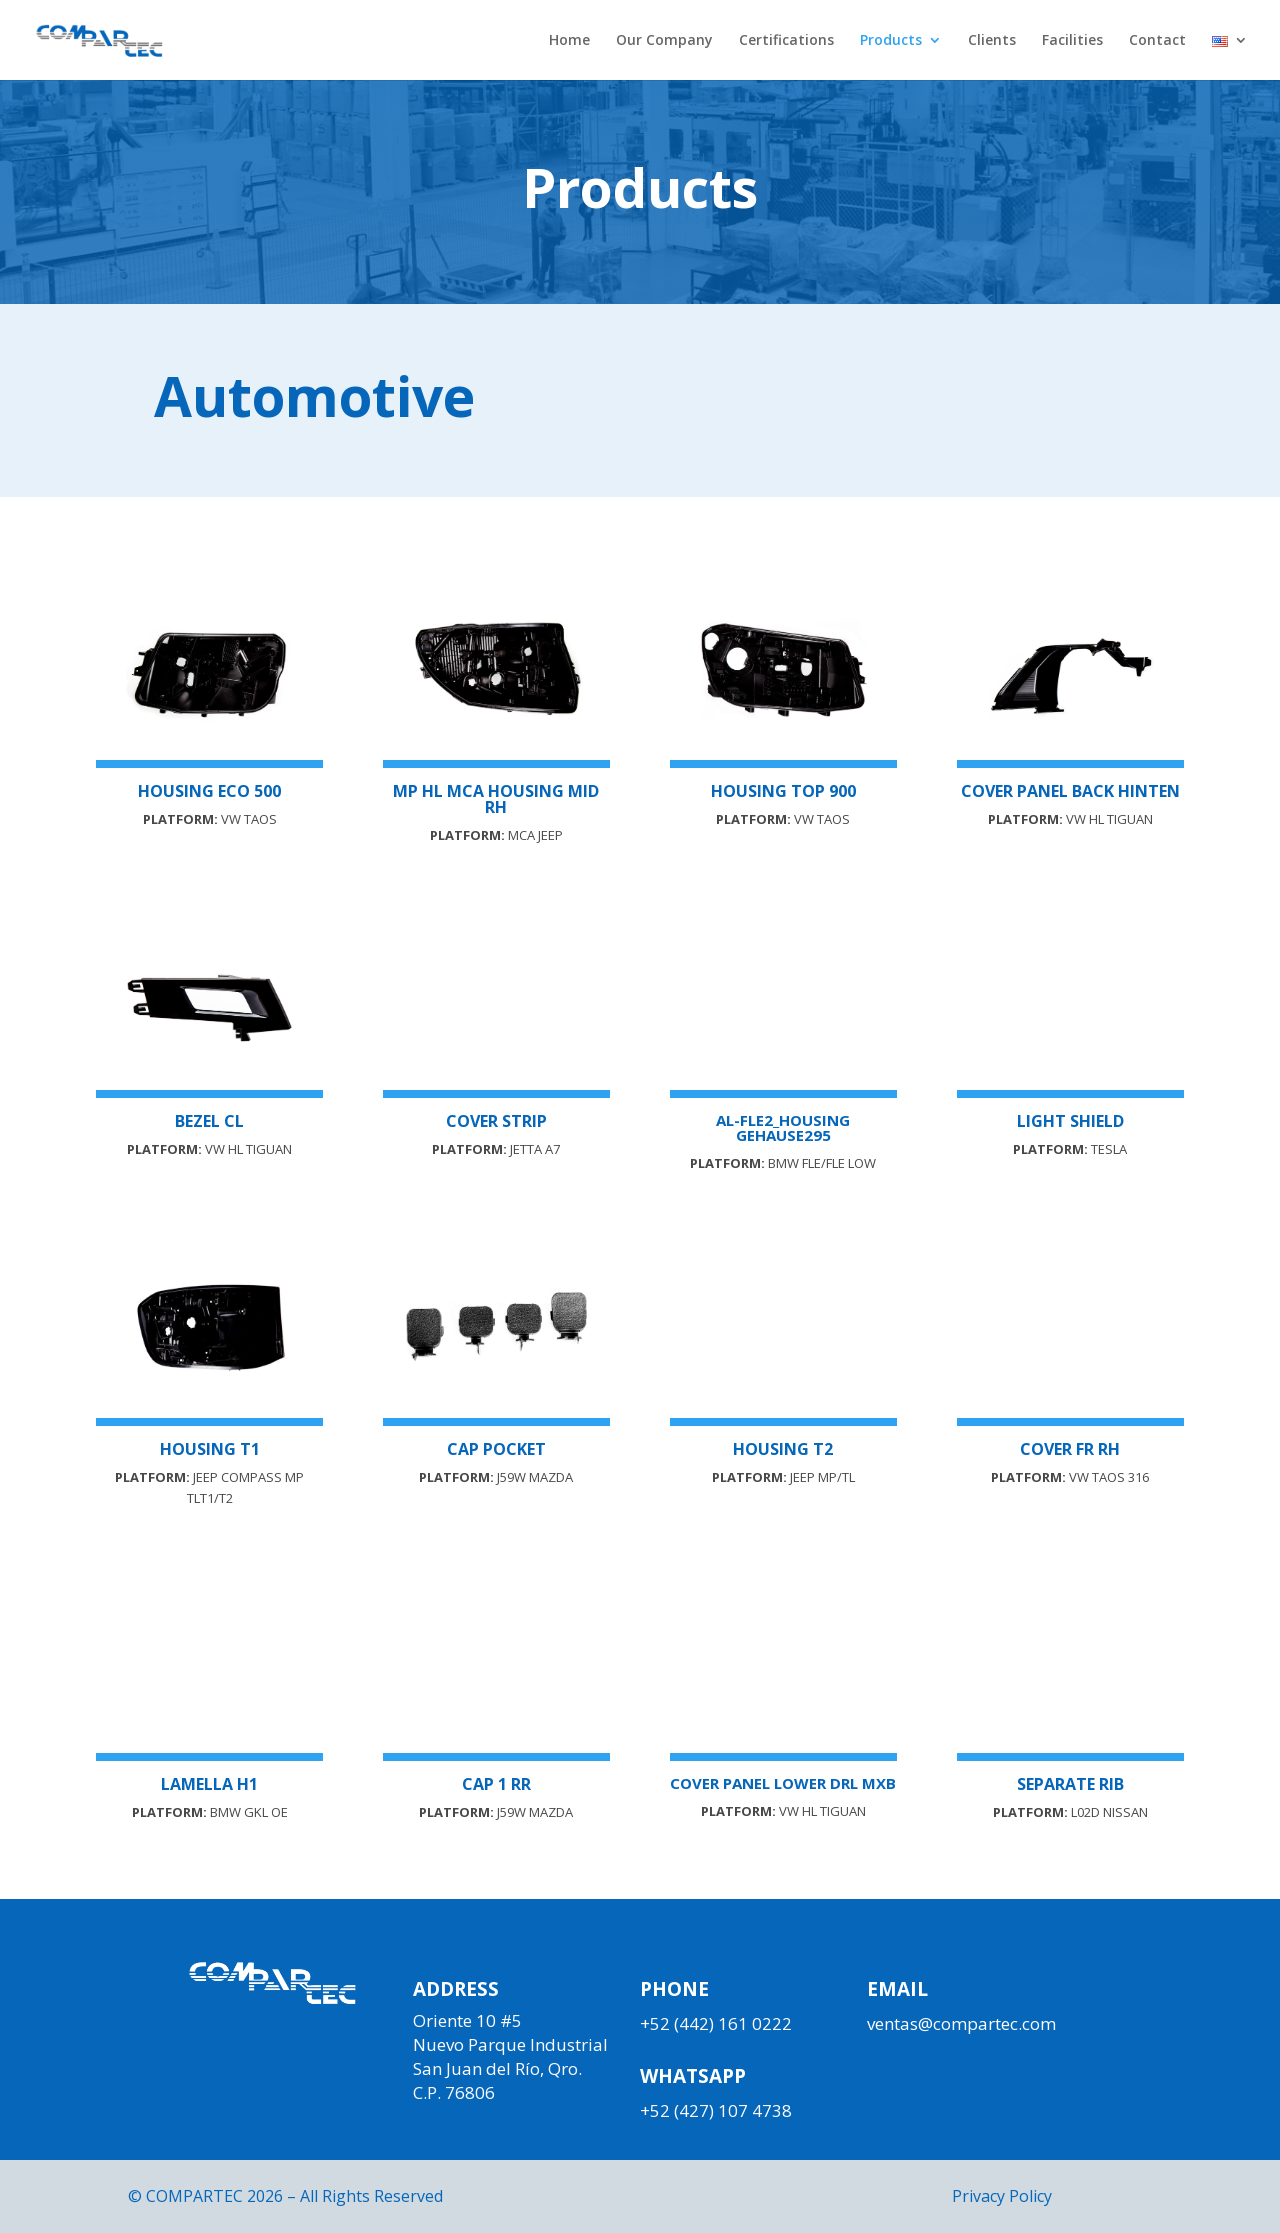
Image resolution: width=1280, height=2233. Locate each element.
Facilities (1072, 41)
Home (569, 41)
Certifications (786, 41)
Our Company (664, 41)
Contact (1157, 41)
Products (891, 41)
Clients (992, 41)
